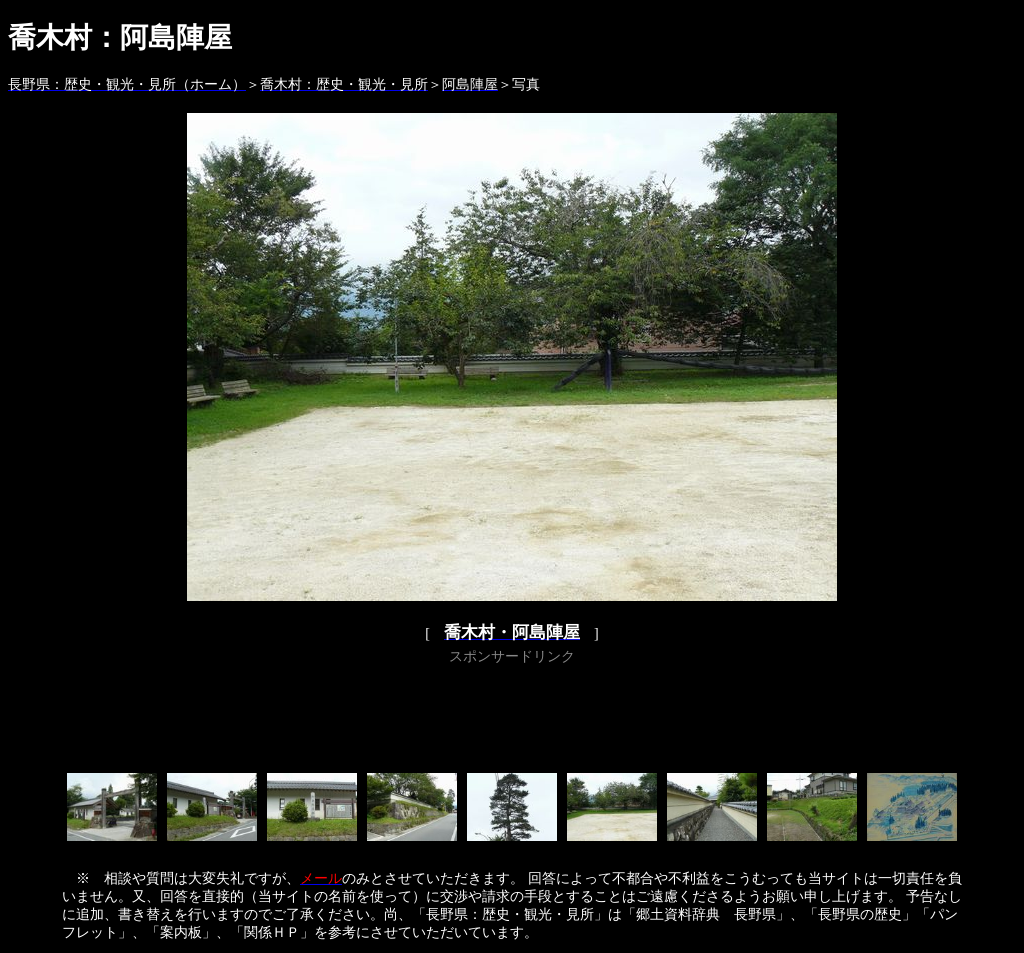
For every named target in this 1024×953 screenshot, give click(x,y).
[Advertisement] (512, 715)
